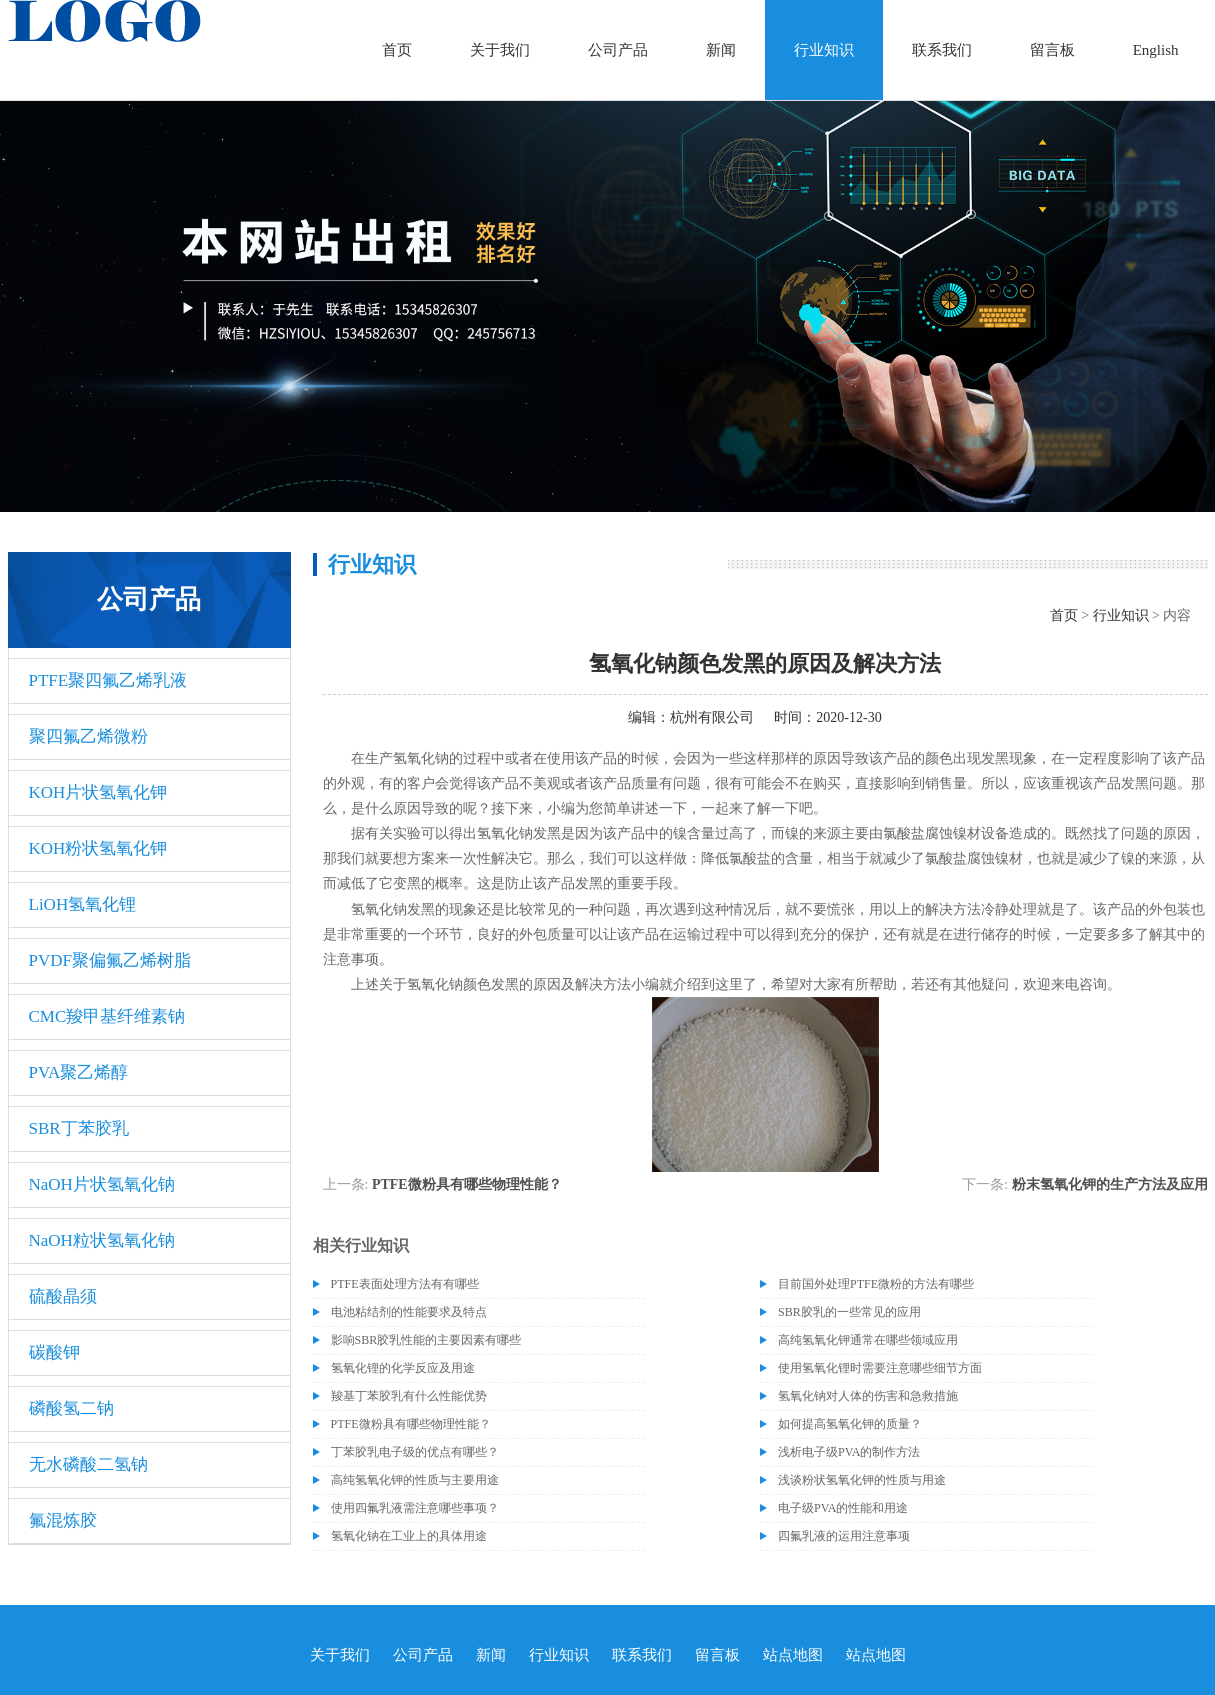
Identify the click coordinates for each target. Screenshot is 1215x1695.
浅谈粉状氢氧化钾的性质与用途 (862, 1480)
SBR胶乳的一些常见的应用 (849, 1312)
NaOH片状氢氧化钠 (102, 1184)
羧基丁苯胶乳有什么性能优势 (409, 1396)
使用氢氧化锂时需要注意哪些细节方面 (880, 1368)
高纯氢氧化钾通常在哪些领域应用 (868, 1340)
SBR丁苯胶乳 (79, 1128)
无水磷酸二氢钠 (88, 1464)
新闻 (721, 50)
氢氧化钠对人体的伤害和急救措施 (868, 1396)
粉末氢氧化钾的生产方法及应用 (1110, 1184)
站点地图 (793, 1655)
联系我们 (942, 50)
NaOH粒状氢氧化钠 (102, 1240)
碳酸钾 (54, 1352)
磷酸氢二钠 (71, 1408)
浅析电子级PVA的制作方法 (849, 1452)
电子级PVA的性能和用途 (843, 1508)
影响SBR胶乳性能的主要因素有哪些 (426, 1340)
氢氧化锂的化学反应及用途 (403, 1368)
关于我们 (500, 50)
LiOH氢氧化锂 (83, 904)
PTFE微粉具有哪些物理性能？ (467, 1184)
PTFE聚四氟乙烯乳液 (108, 680)
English (1156, 50)
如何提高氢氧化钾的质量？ (850, 1424)
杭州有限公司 (712, 717)
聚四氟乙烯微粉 (88, 736)
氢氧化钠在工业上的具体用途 (409, 1536)
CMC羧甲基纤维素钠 (107, 1016)
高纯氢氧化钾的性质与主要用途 (415, 1480)
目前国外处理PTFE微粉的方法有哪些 (876, 1284)
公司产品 (618, 50)
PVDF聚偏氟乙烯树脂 (110, 960)
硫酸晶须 (63, 1296)
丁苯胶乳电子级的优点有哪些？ (415, 1452)
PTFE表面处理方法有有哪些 (405, 1284)
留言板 (1052, 50)
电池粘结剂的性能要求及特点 (409, 1312)
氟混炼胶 (63, 1520)
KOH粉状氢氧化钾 (98, 848)
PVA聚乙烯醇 (79, 1072)
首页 (397, 50)
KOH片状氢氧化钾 (98, 792)
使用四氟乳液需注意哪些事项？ (415, 1508)
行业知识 (824, 50)
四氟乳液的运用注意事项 (844, 1536)
